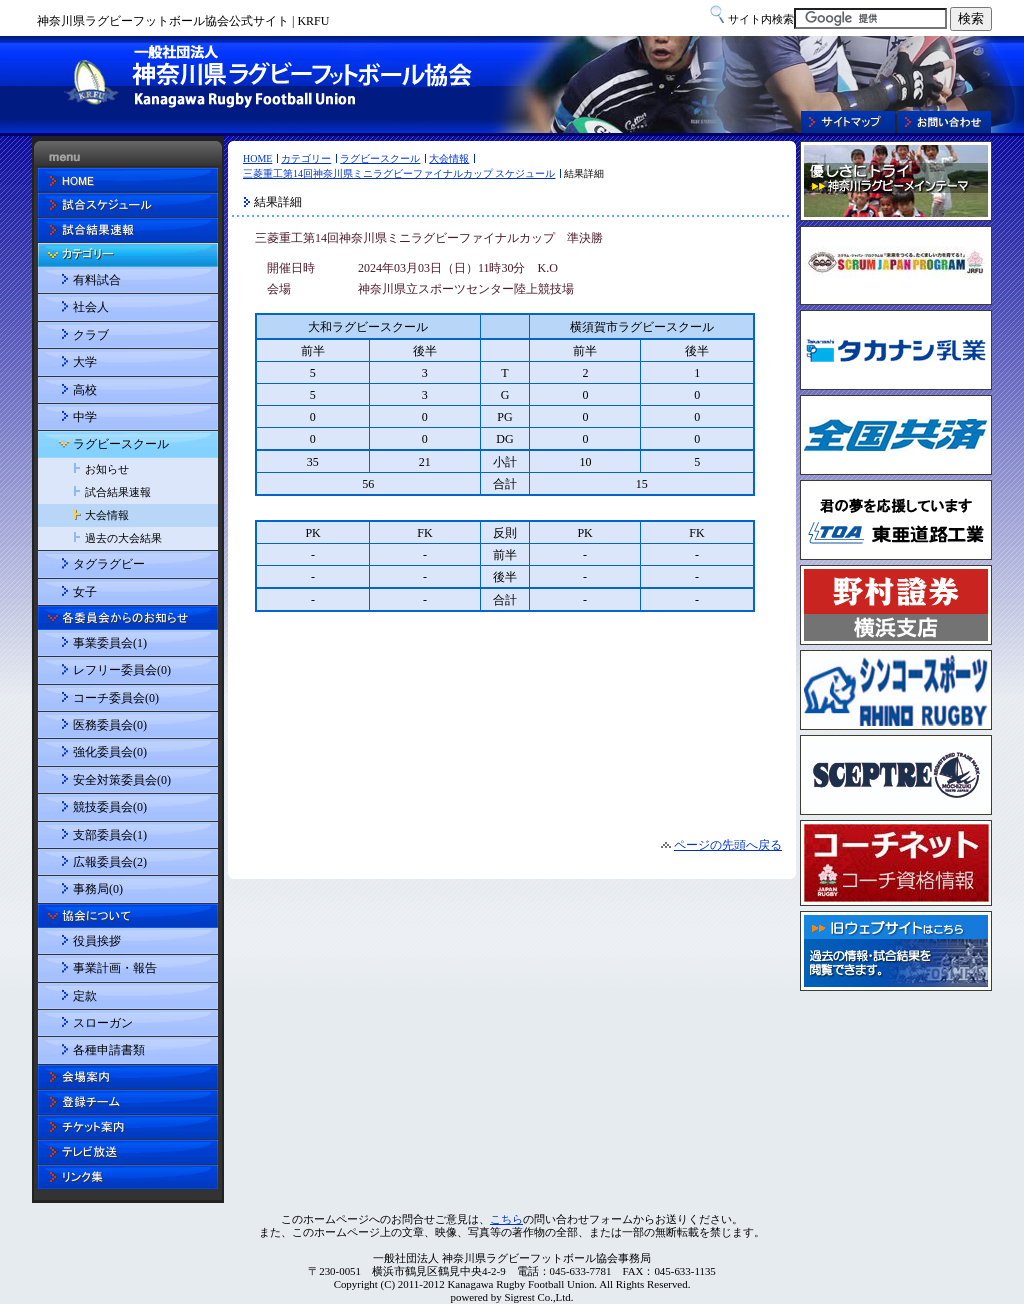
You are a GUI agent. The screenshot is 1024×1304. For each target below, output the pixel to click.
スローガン (103, 1023)
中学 (85, 417)
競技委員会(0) (110, 807)
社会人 (91, 307)
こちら (506, 1219)
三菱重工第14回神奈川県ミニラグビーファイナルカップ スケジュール (399, 173)
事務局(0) (98, 889)
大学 (85, 362)
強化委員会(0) (110, 752)
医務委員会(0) (110, 725)
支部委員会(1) (110, 835)
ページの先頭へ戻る (728, 845)
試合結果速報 (118, 492)
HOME (257, 158)
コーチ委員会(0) (116, 698)
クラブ (91, 335)
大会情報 (449, 158)
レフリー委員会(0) (122, 670)
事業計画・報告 (115, 968)
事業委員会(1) (110, 643)
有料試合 (97, 280)
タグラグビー (109, 564)
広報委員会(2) (110, 862)
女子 (85, 592)
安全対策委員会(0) (122, 780)
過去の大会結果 (123, 538)
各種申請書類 (109, 1050)
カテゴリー (306, 158)
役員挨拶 (97, 941)
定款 (85, 996)
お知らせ (107, 469)
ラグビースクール (380, 158)
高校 (85, 390)
